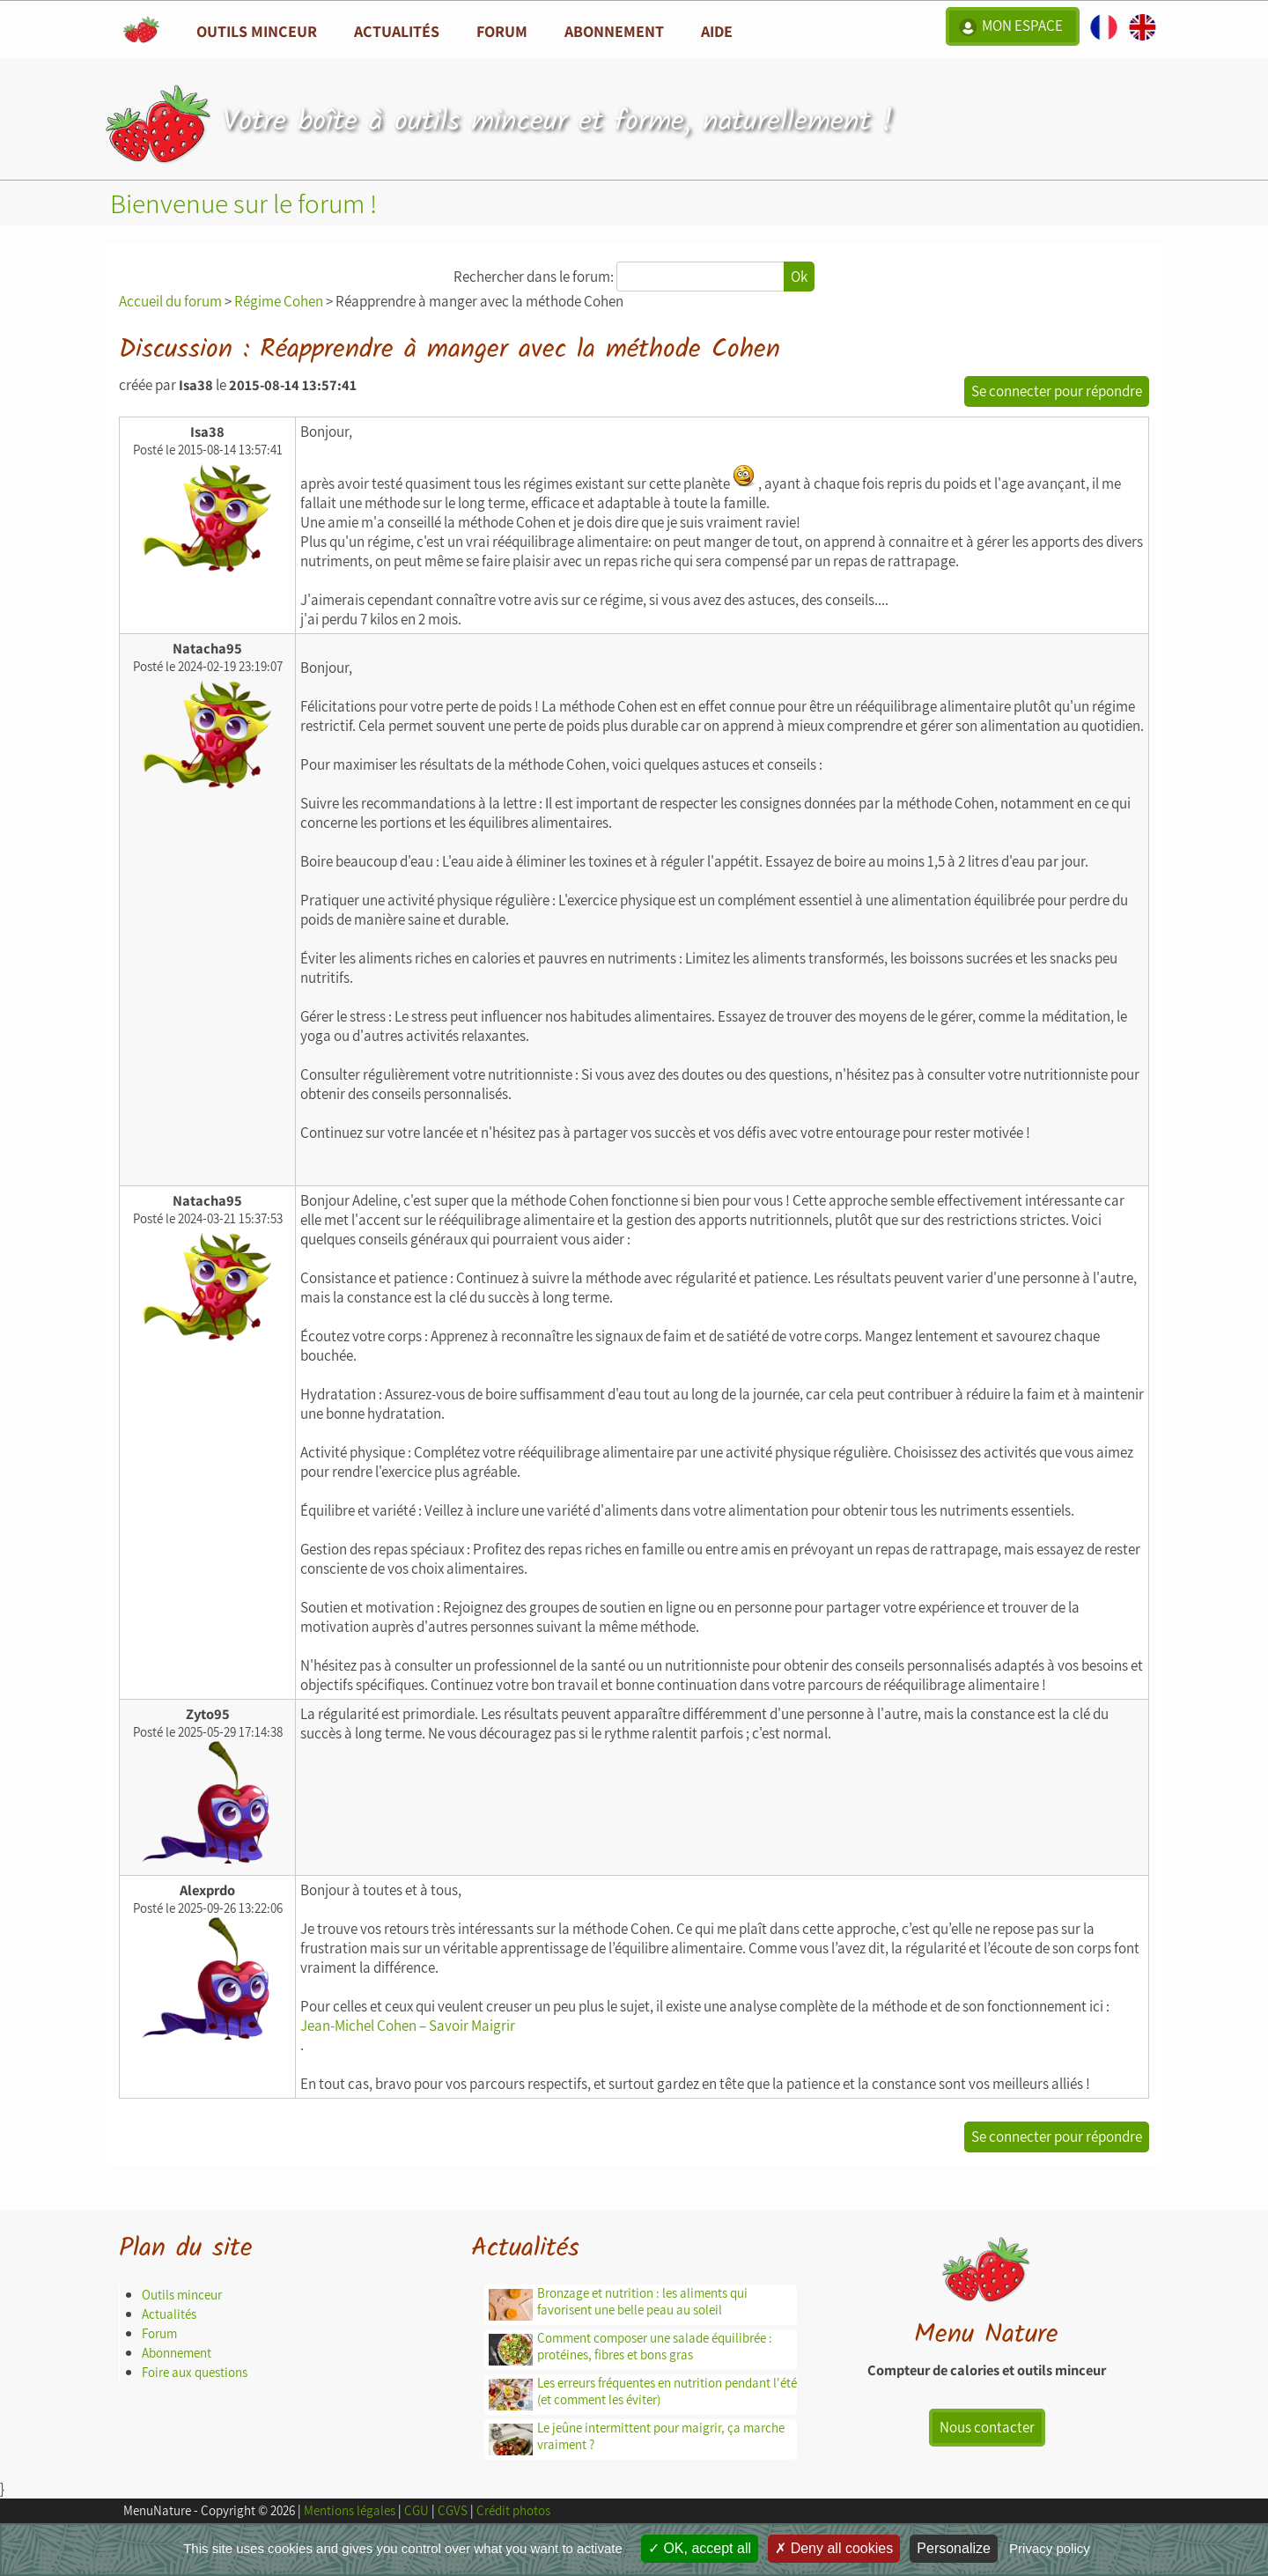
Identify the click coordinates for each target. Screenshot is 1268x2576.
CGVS (453, 2510)
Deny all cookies (834, 2548)
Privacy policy (1049, 2548)
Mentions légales (349, 2510)
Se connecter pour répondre (1056, 391)
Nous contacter (987, 2427)
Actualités (169, 2314)
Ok (799, 276)
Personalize (954, 2548)
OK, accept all (699, 2548)
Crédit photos (513, 2510)
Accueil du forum (170, 301)
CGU (416, 2510)
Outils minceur (182, 2294)
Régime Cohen (278, 301)
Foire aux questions (194, 2372)
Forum (501, 30)
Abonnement (614, 30)
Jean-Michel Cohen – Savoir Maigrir (407, 2025)
